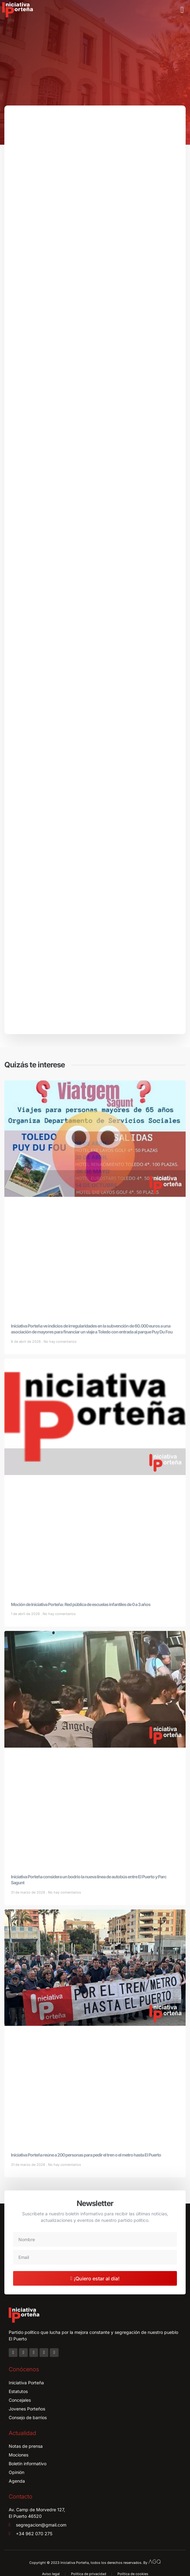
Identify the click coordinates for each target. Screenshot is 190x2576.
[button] (182, 9)
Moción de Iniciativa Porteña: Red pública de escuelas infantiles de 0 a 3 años (80, 1604)
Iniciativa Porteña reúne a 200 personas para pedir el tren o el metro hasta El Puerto (86, 2154)
